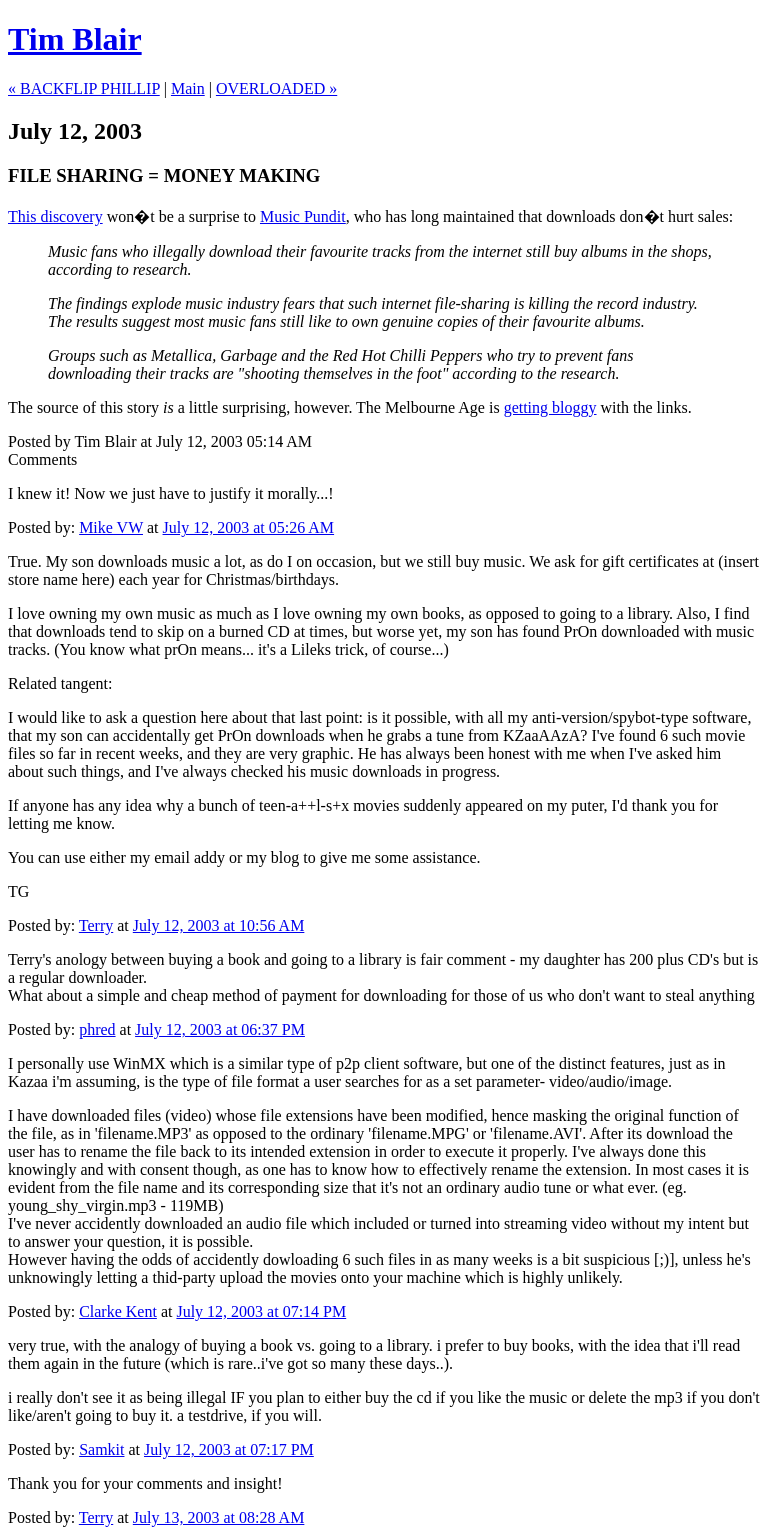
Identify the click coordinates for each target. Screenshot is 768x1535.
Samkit (101, 1449)
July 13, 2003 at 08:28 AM (219, 1517)
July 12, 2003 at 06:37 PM (220, 1029)
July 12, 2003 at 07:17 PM (229, 1449)
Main (188, 88)
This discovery (55, 216)
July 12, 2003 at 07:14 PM (261, 1311)
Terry (96, 925)
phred (97, 1029)
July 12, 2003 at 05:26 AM (249, 527)
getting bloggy (550, 407)
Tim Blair (75, 39)
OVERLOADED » (276, 88)
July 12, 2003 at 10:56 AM (219, 925)
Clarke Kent (118, 1311)
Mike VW (111, 527)
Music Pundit (303, 216)
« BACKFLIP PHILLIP (84, 88)
